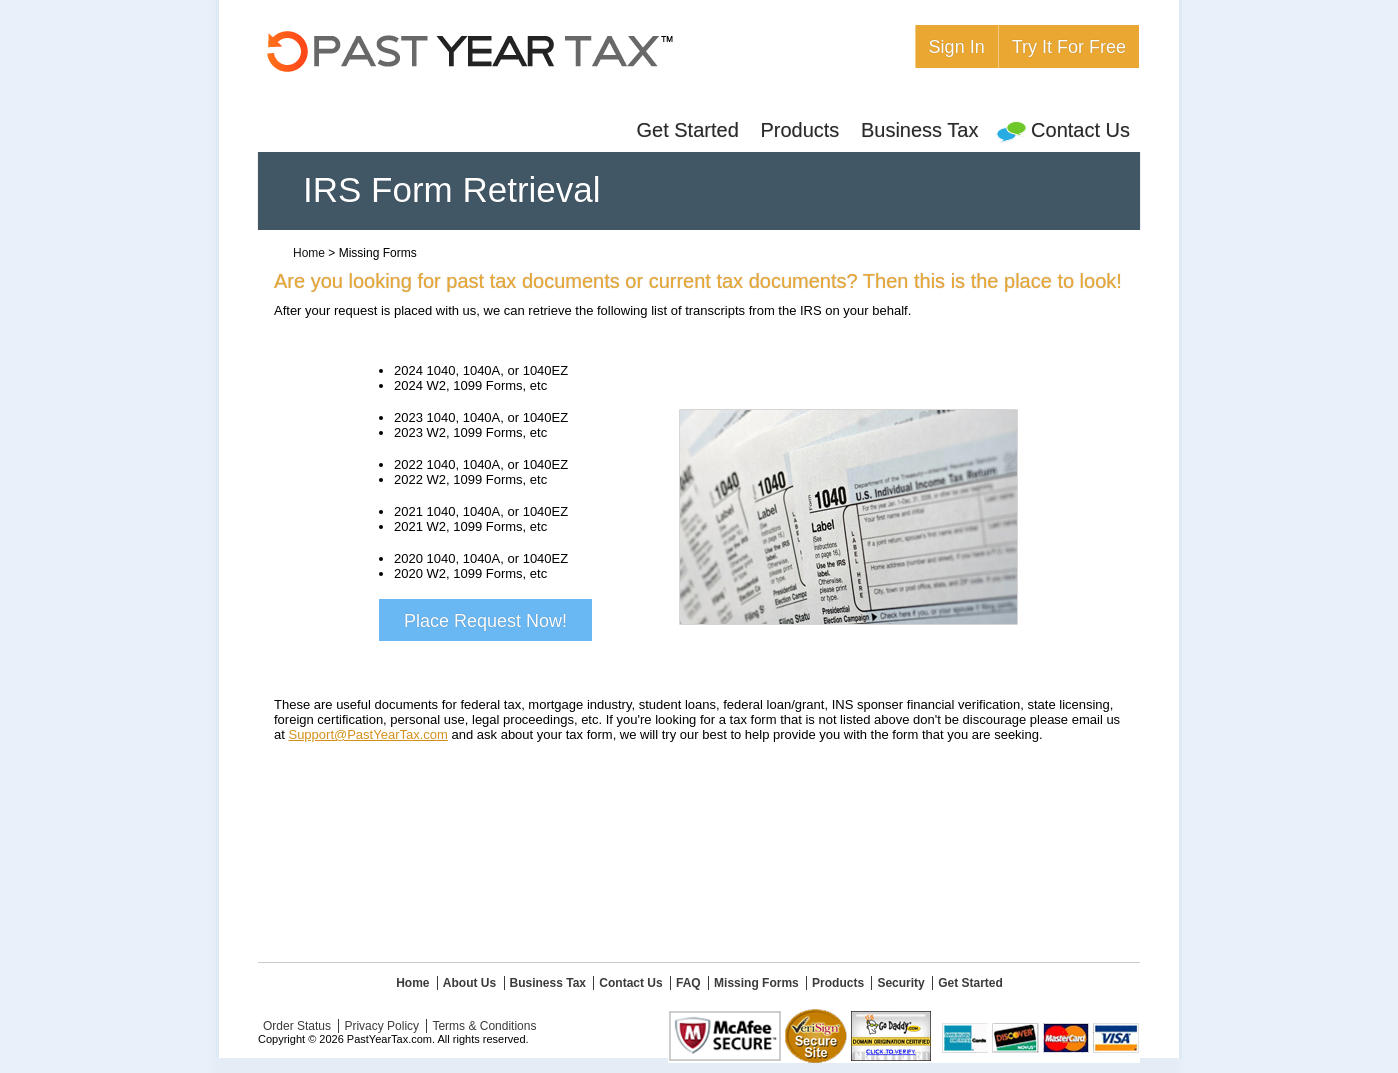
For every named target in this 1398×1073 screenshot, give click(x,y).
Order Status (297, 1026)
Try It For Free (1069, 47)
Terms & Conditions (484, 1026)
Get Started (687, 130)
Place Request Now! (485, 621)
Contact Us (1065, 130)
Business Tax (919, 130)
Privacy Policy (381, 1026)
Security (900, 983)
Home (309, 253)
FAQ (688, 983)
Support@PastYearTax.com (367, 734)
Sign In (957, 47)
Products (799, 130)
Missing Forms (756, 983)
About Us (469, 983)
